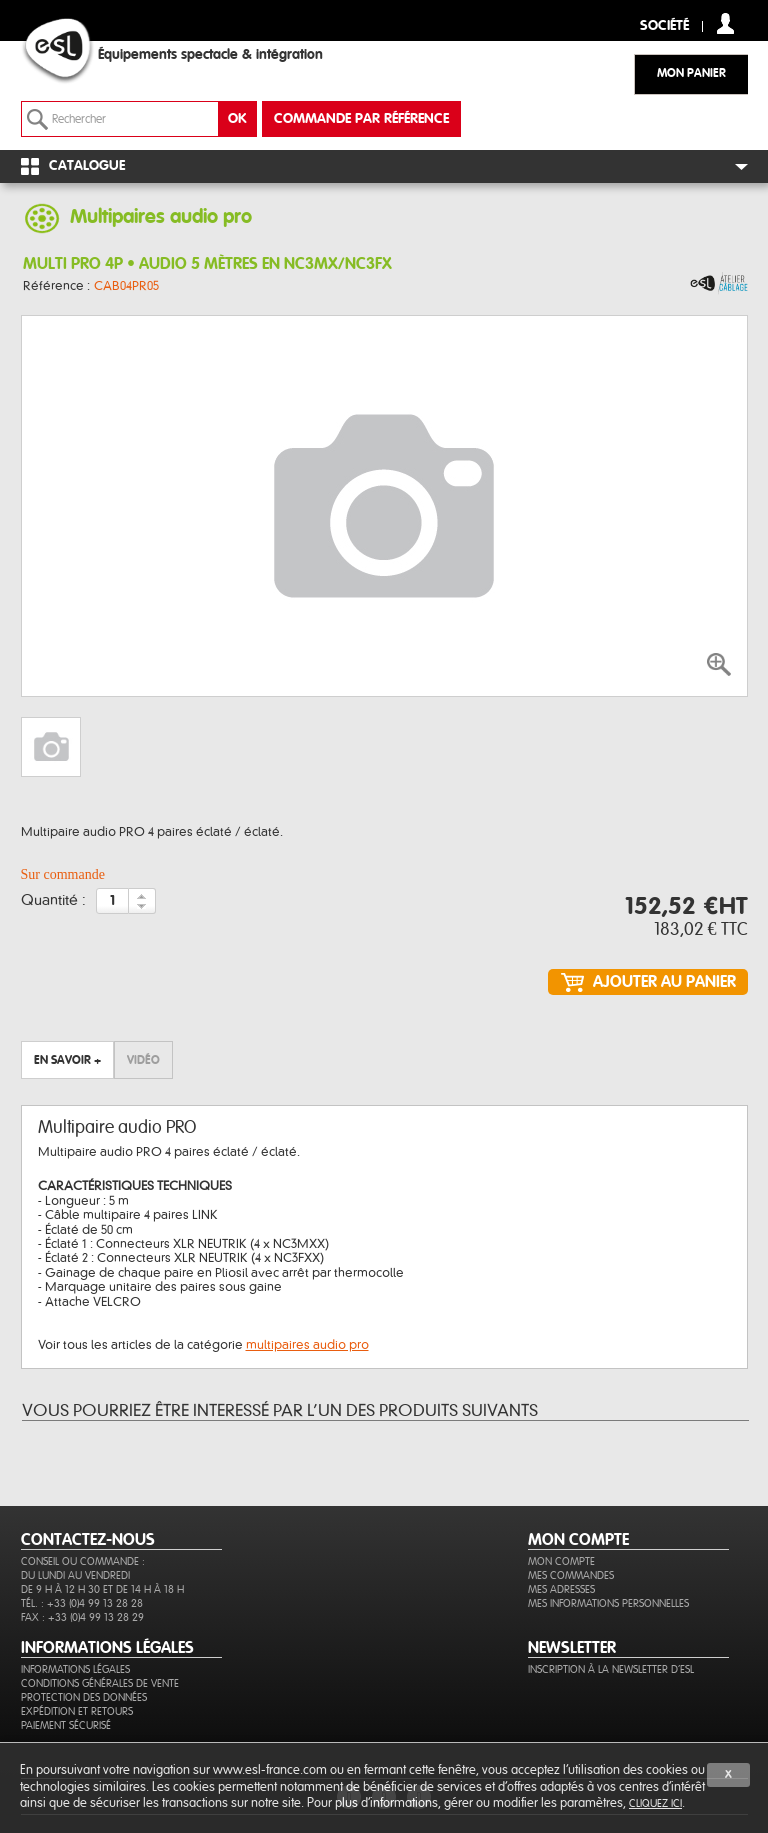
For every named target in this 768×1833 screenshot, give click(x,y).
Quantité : (53, 901)
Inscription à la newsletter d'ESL (611, 1669)
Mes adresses (561, 1589)
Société (664, 26)
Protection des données (84, 1697)
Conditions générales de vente (100, 1683)
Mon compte (561, 1561)
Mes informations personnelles (608, 1603)
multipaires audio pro (307, 1345)
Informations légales (75, 1669)
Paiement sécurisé (66, 1725)
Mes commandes (571, 1575)
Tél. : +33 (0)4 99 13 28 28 (82, 1603)
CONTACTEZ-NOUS (88, 1540)
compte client (725, 23)
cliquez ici (655, 1803)
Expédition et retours (77, 1711)
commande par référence (361, 119)
